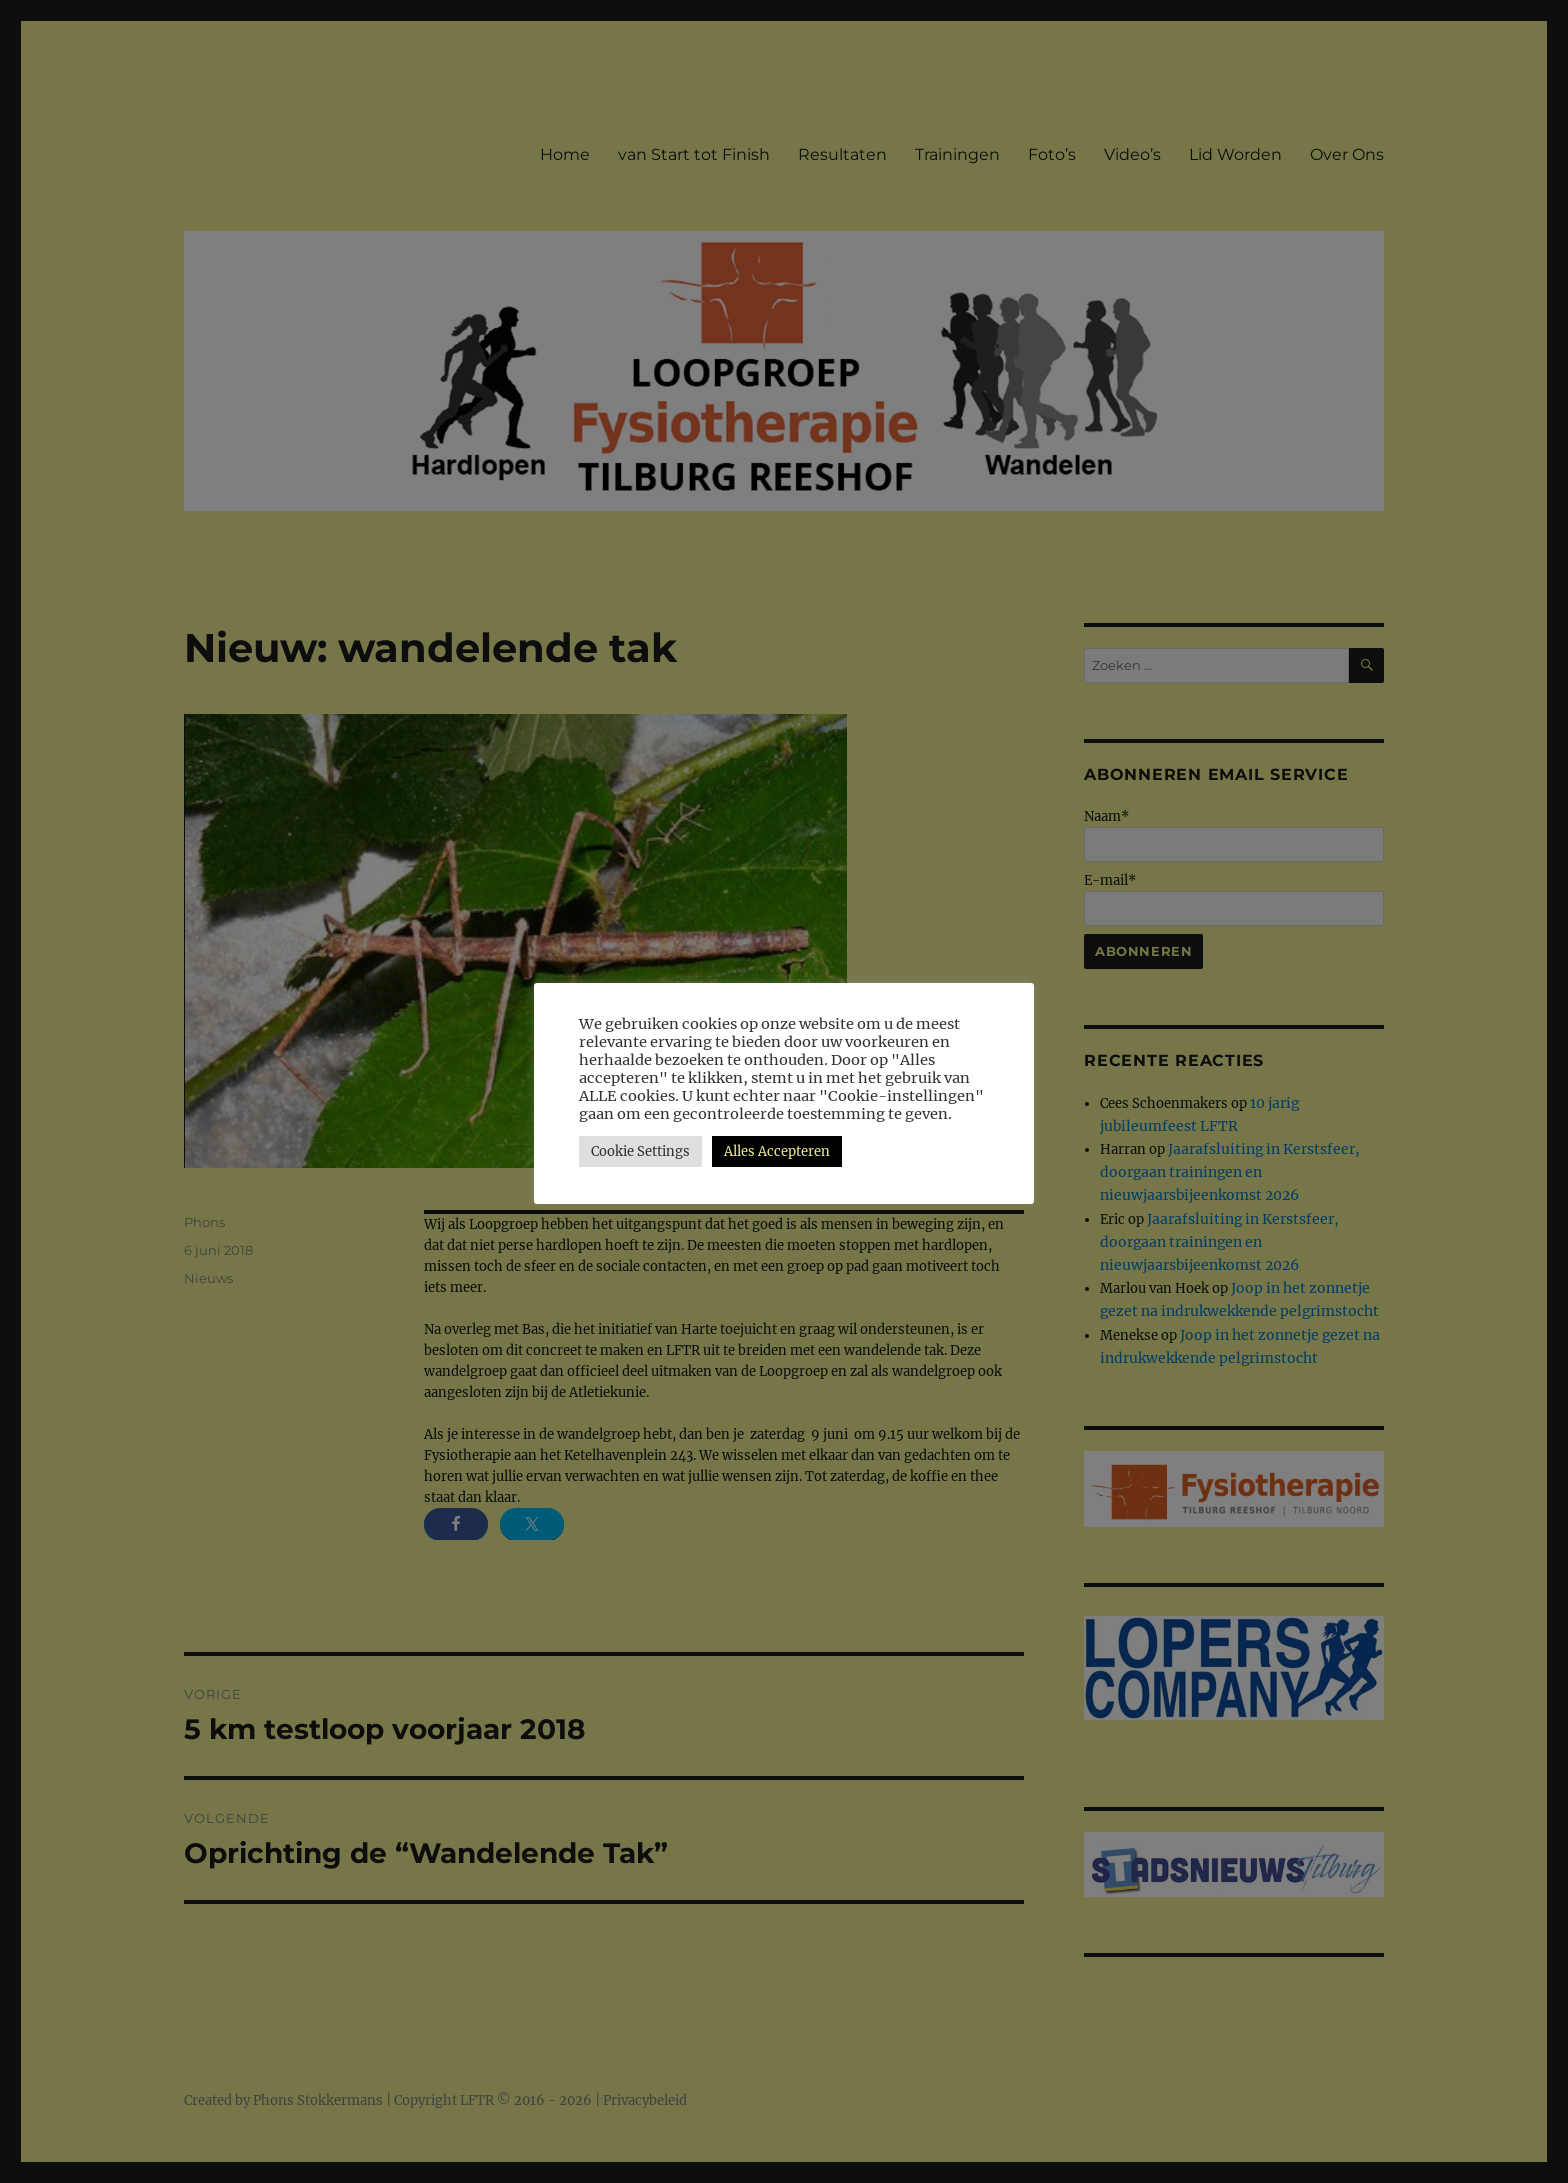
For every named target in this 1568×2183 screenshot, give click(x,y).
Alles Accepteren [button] (777, 1151)
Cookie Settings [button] (640, 1151)
